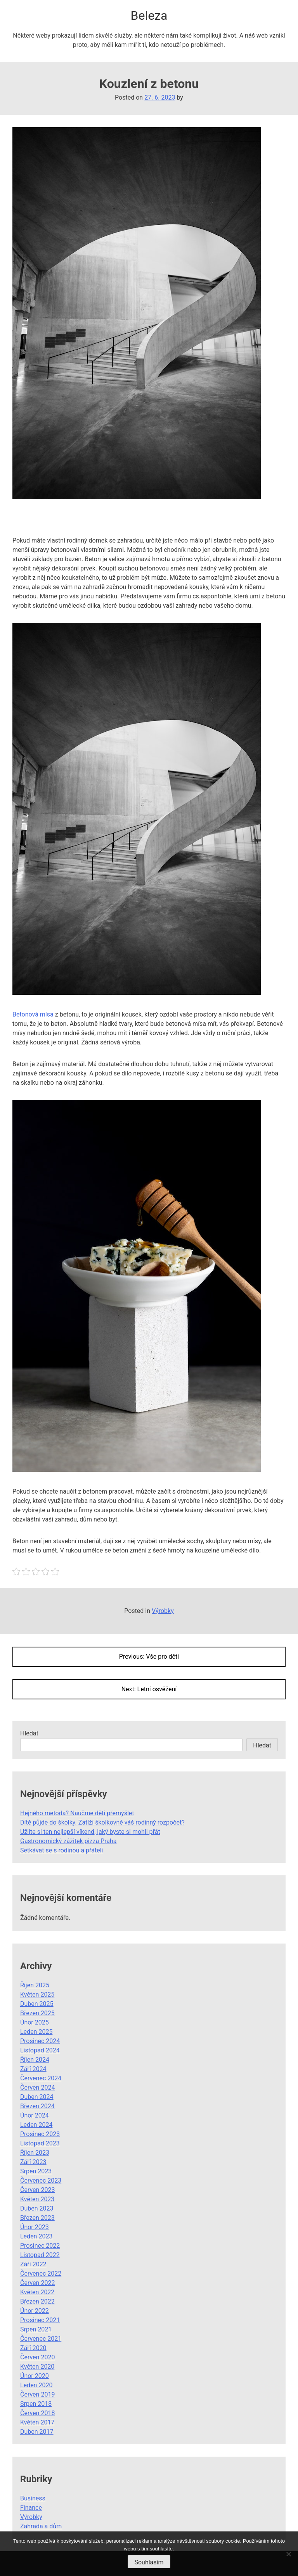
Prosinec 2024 (40, 2041)
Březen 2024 (37, 2106)
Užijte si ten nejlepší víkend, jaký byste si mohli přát (90, 1831)
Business (32, 2498)
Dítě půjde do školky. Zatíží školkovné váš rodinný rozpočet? (102, 1822)
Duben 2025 (37, 2003)
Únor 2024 (34, 2115)
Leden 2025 (36, 2031)
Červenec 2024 (40, 2078)
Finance (31, 2507)
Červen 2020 (37, 2357)
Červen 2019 (37, 2394)
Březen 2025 (37, 2013)
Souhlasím (148, 2562)
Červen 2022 (37, 2283)
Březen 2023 (37, 2217)
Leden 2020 (36, 2385)
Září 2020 (33, 2348)
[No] (288, 2554)
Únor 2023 (34, 2227)
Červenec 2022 (40, 2273)
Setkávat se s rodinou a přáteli (61, 1850)
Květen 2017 (37, 2422)
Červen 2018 (37, 2413)
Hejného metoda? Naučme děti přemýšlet (77, 1813)
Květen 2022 (37, 2292)
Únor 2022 (34, 2310)
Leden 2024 (36, 2124)
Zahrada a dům (41, 2526)
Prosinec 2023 (40, 2134)
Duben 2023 (37, 2208)
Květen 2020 (37, 2366)
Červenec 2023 (40, 2180)
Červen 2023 (37, 2189)
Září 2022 (33, 2264)
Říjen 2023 (34, 2152)
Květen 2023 (37, 2199)
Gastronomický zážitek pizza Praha (68, 1841)
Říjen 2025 (34, 1985)
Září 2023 (33, 2162)
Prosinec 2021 (40, 2320)
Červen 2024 (37, 2087)
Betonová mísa (33, 1014)
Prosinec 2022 (40, 2245)
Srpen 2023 (36, 2171)
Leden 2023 (36, 2236)
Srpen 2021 (36, 2329)
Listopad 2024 (40, 2050)
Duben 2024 (37, 2096)
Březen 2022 (37, 2301)
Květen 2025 (37, 1994)
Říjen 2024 (34, 2059)
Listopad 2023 (40, 2143)
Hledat (29, 1733)
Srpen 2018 (36, 2403)
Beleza (149, 15)
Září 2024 (33, 2069)
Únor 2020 (34, 2376)
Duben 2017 (37, 2431)
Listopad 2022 (40, 2255)
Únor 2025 (34, 2022)
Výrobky (163, 1611)
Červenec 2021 (40, 2338)
